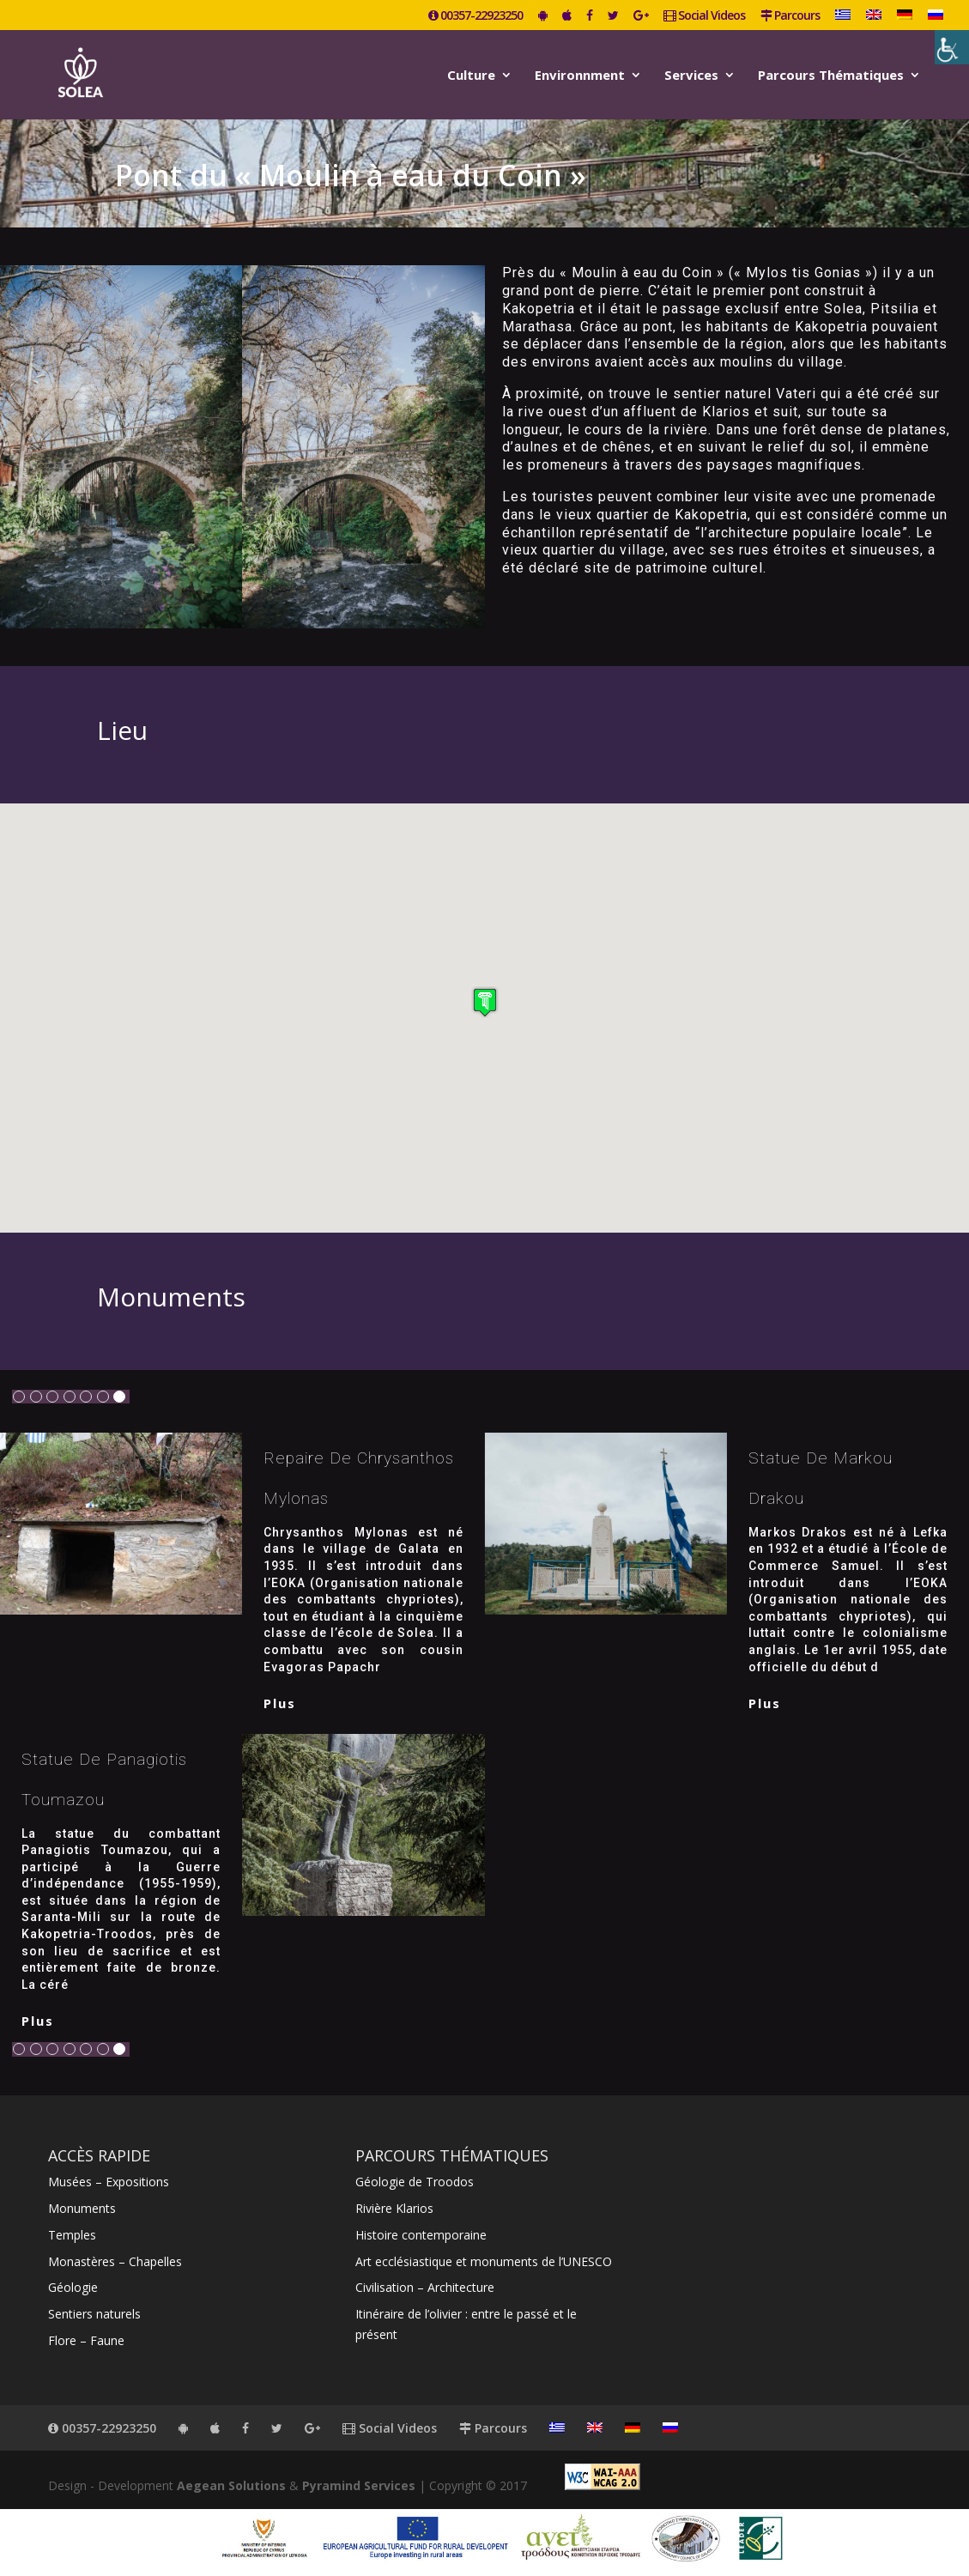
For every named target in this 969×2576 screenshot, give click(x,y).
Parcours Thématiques (831, 76)
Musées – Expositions (108, 2181)
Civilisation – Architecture (424, 2287)
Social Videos (704, 16)
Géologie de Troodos (414, 2181)
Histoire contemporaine (421, 2235)
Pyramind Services (358, 2485)
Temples (72, 2235)
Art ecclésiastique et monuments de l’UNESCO (483, 2261)
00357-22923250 (475, 16)
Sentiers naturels (94, 2314)
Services (691, 76)
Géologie (73, 2287)
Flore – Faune (86, 2340)
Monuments (82, 2208)
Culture (471, 76)
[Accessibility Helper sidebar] (952, 47)
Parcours (790, 16)
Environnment (580, 76)
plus (279, 1703)
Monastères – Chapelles (115, 2261)
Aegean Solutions (231, 2485)
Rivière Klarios (394, 2208)
